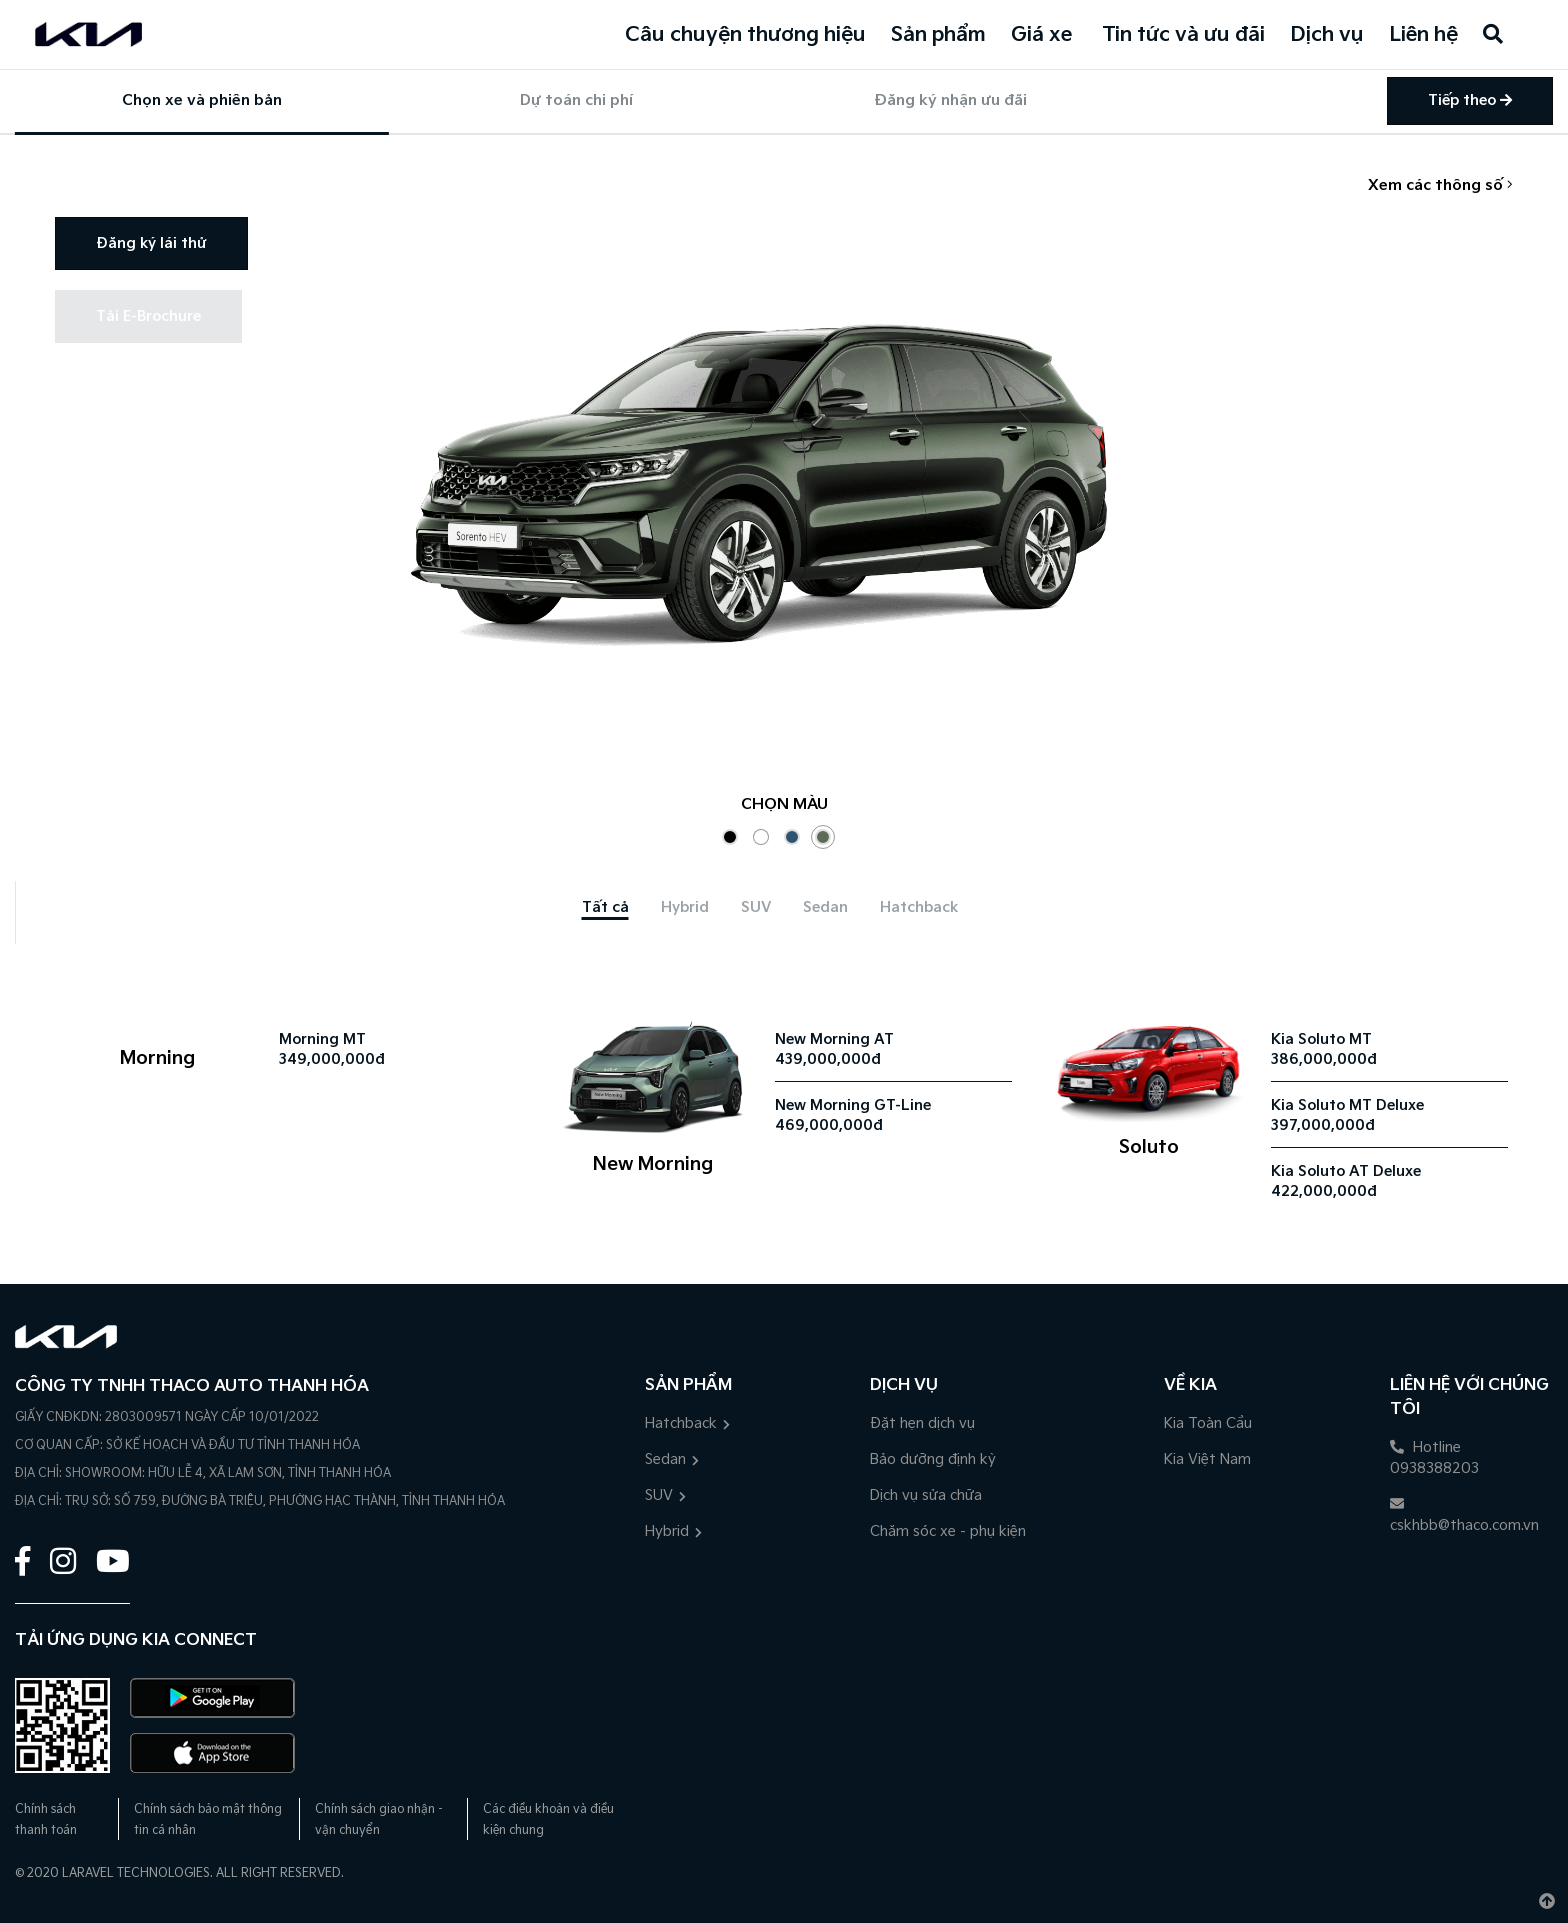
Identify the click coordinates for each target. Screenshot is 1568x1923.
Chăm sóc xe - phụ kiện (948, 1531)
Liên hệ (1423, 35)
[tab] (605, 907)
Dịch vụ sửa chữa (926, 1495)
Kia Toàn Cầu (1208, 1423)
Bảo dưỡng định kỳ (933, 1459)
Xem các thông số (1440, 185)
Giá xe (1041, 35)
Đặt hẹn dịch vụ (922, 1423)
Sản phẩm (938, 35)
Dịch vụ (1327, 35)
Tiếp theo (1470, 100)
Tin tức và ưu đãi (1183, 35)
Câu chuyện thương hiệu (745, 35)
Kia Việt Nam (1207, 1459)
